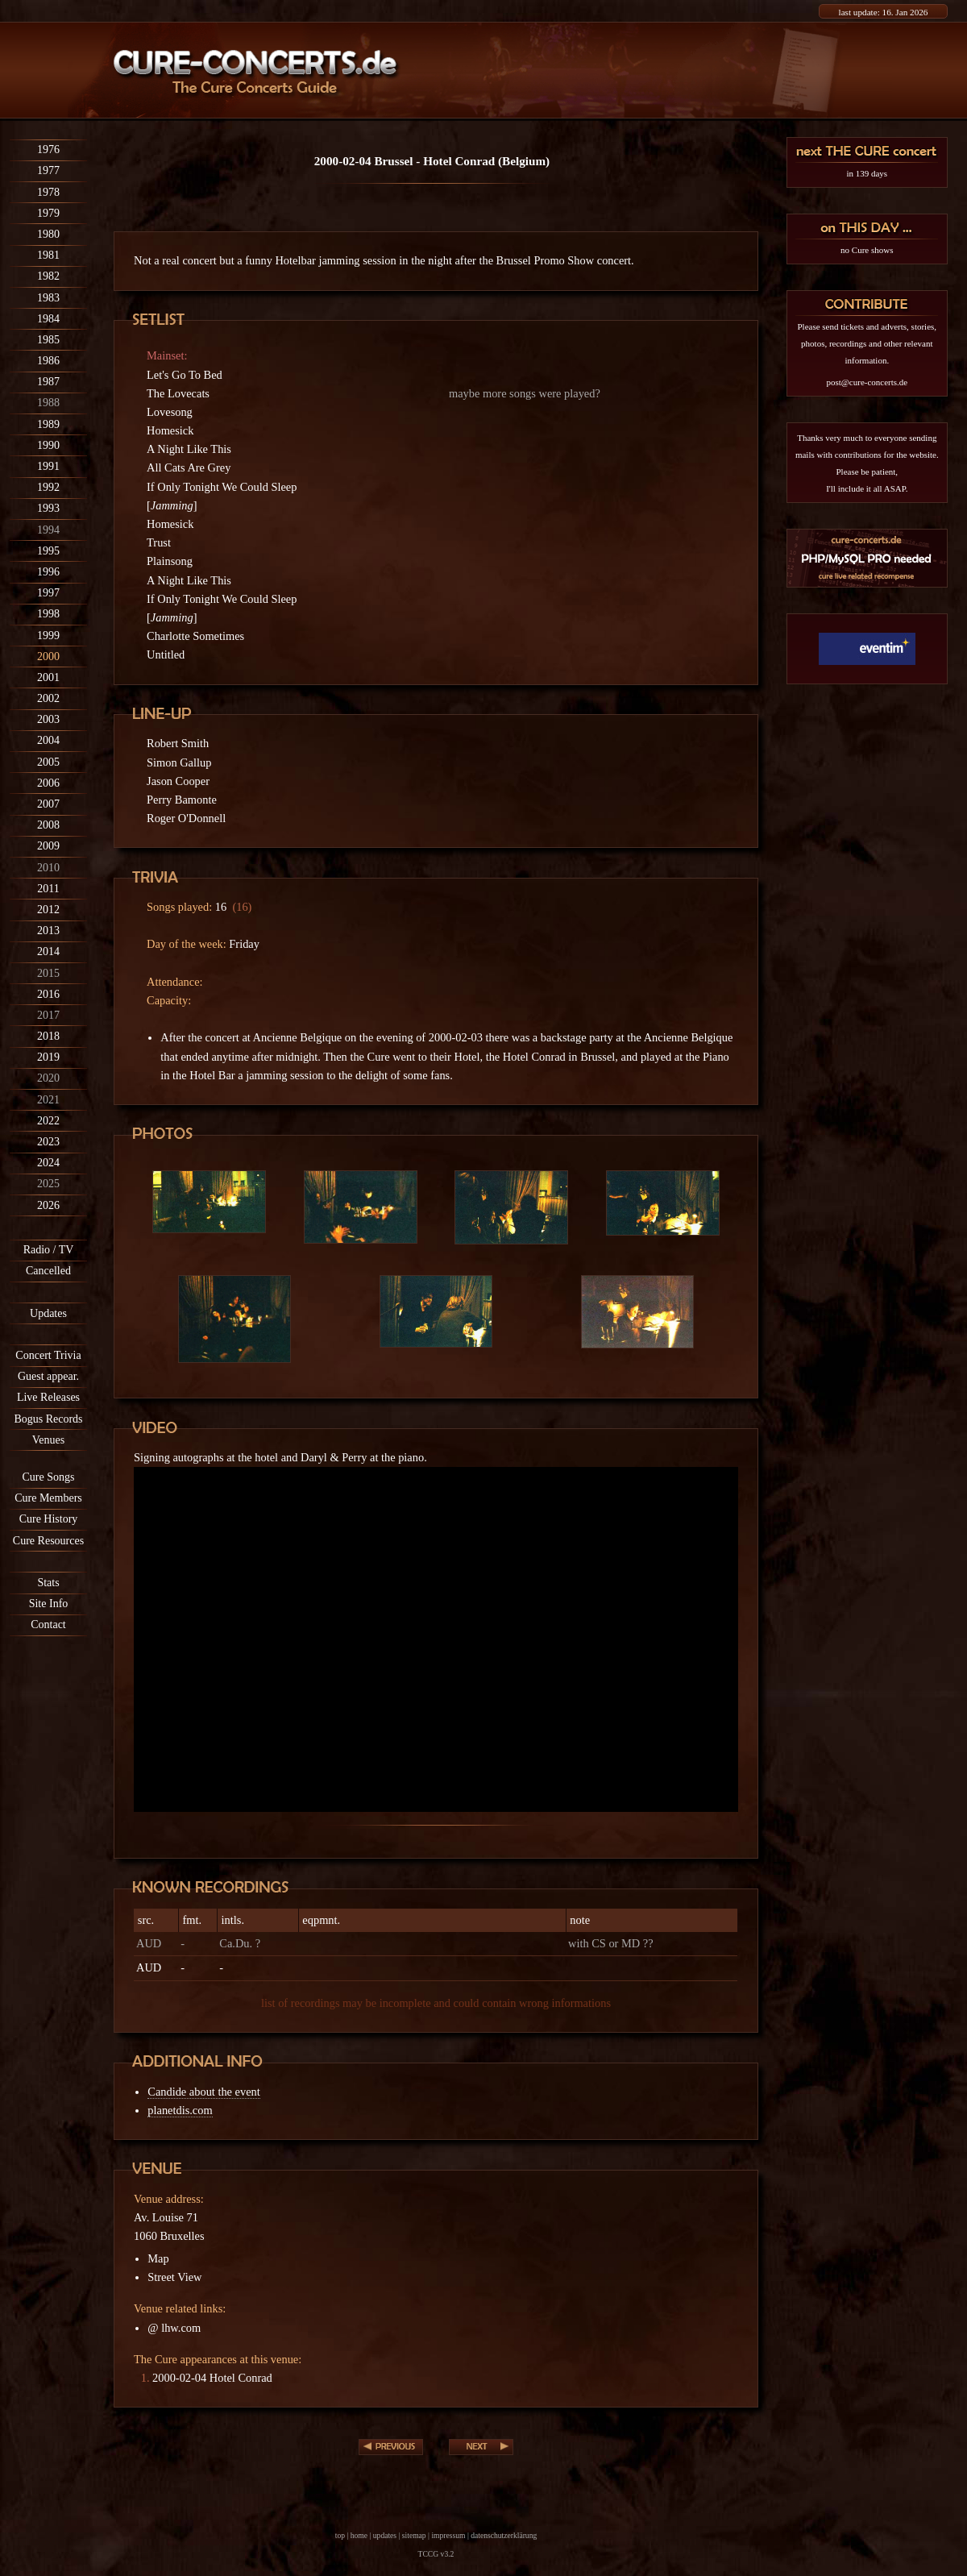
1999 (48, 635)
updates (384, 2535)
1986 (48, 361)
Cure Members (48, 1498)
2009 (48, 846)
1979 (48, 213)
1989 (48, 424)
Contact (48, 1624)
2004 (48, 740)
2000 (48, 656)
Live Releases (48, 1397)
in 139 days (866, 173)
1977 (48, 170)
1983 (48, 298)
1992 (48, 487)
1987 (48, 382)
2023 (48, 1142)
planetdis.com (179, 2110)
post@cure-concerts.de (866, 382)
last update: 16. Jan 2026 (883, 12)
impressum (448, 2535)
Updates (48, 1313)
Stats (48, 1583)
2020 (48, 1078)
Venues (48, 1440)
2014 (48, 951)
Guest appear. (48, 1376)
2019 (48, 1057)
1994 (48, 530)
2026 (48, 1205)
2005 (48, 762)
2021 (48, 1100)
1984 (48, 319)
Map (157, 2258)
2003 (48, 719)
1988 (48, 403)
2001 (48, 677)
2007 (48, 804)
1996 (48, 572)
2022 (48, 1121)
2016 (48, 994)
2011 (48, 889)
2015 (48, 973)
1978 (48, 192)
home (359, 2535)
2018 (48, 1036)
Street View (174, 2277)
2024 (48, 1163)
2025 (48, 1184)
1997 (48, 593)
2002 (48, 698)
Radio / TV (48, 1250)
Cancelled (48, 1271)
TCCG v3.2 (436, 2553)
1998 (48, 614)
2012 (48, 910)
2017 (48, 1015)
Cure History (48, 1519)
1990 (48, 445)
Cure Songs (49, 1477)
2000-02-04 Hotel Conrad (212, 2377)
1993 (48, 508)
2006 (48, 783)
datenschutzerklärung (504, 2535)
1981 (48, 255)
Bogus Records (48, 1419)
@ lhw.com (174, 2327)
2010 (48, 868)
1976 (48, 149)
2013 (48, 930)
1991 (48, 466)
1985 (48, 340)
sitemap (414, 2535)
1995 (48, 551)
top (340, 2535)
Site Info (48, 1604)
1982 (48, 276)
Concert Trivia (48, 1355)
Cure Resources (48, 1541)
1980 (48, 234)
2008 (48, 825)
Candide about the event (203, 2091)
